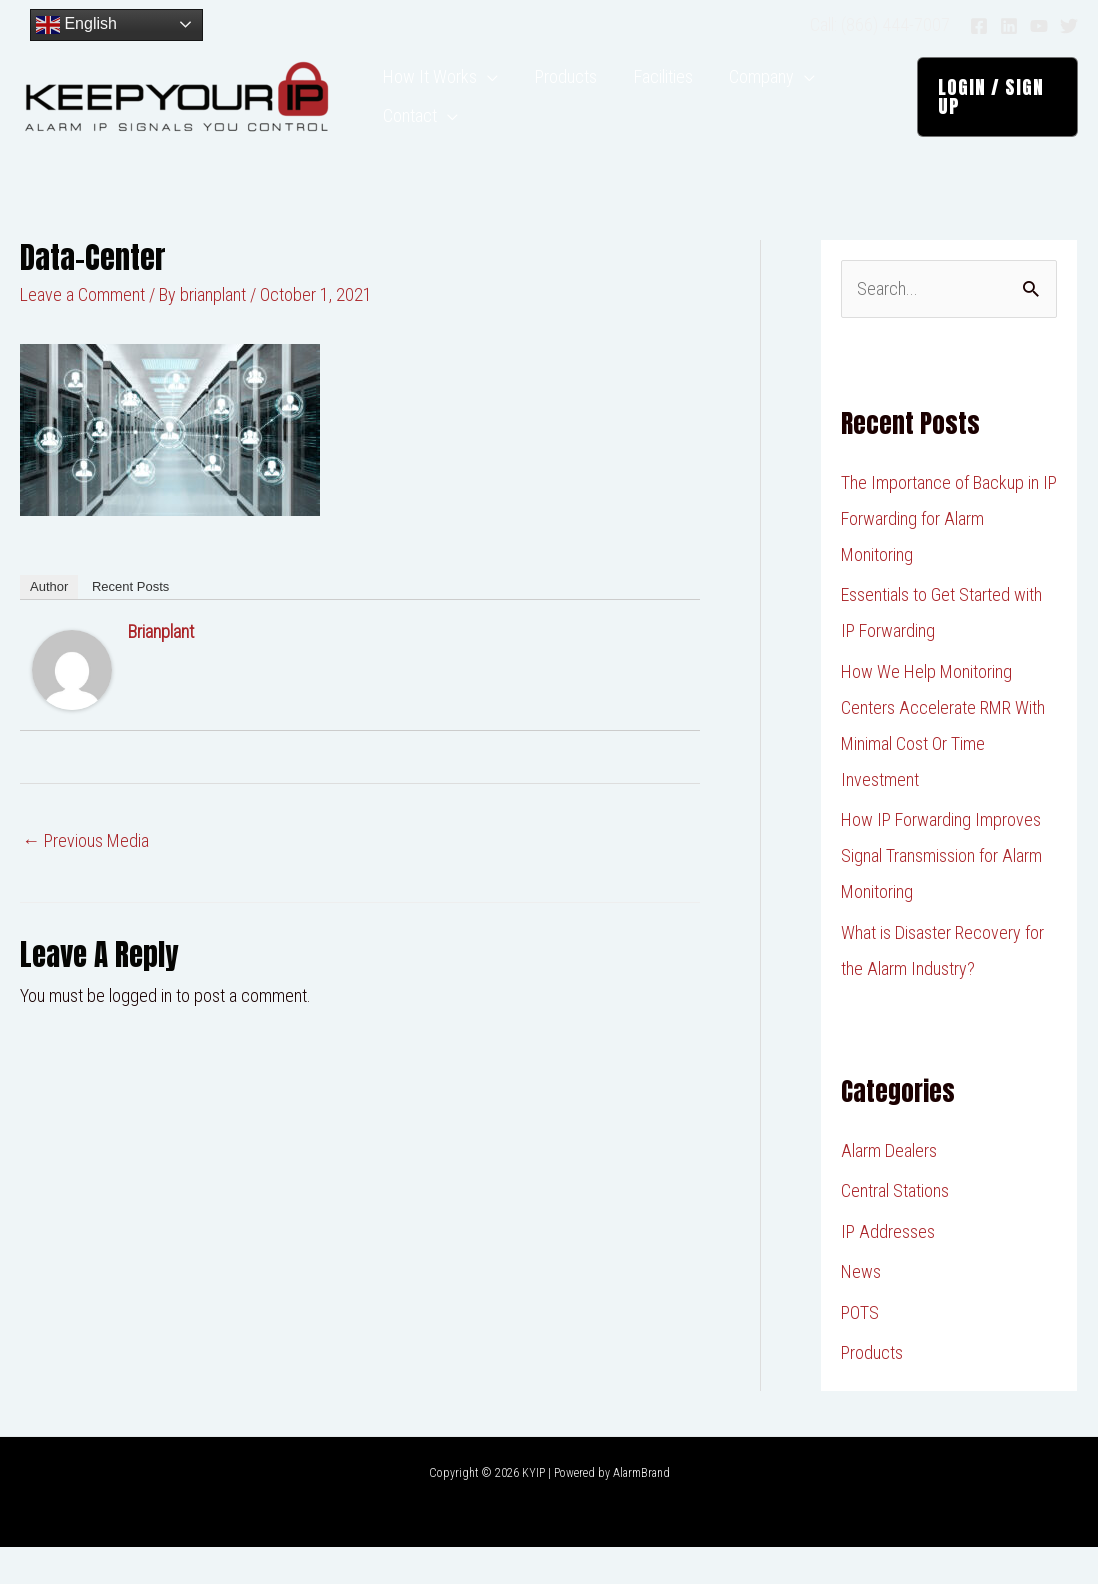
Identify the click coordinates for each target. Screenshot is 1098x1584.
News (861, 1308)
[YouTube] (1039, 26)
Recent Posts (130, 623)
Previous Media (85, 877)
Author (49, 623)
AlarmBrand (641, 1510)
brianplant (161, 668)
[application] (484, 84)
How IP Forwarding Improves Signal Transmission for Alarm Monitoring (941, 892)
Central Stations (895, 1227)
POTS (860, 1349)
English (76, 25)
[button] (994, 115)
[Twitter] (1069, 26)
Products (872, 1389)
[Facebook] (979, 26)
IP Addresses (888, 1268)
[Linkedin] (1009, 26)
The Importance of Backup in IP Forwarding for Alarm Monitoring (949, 555)
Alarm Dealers (889, 1187)
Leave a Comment (82, 331)
